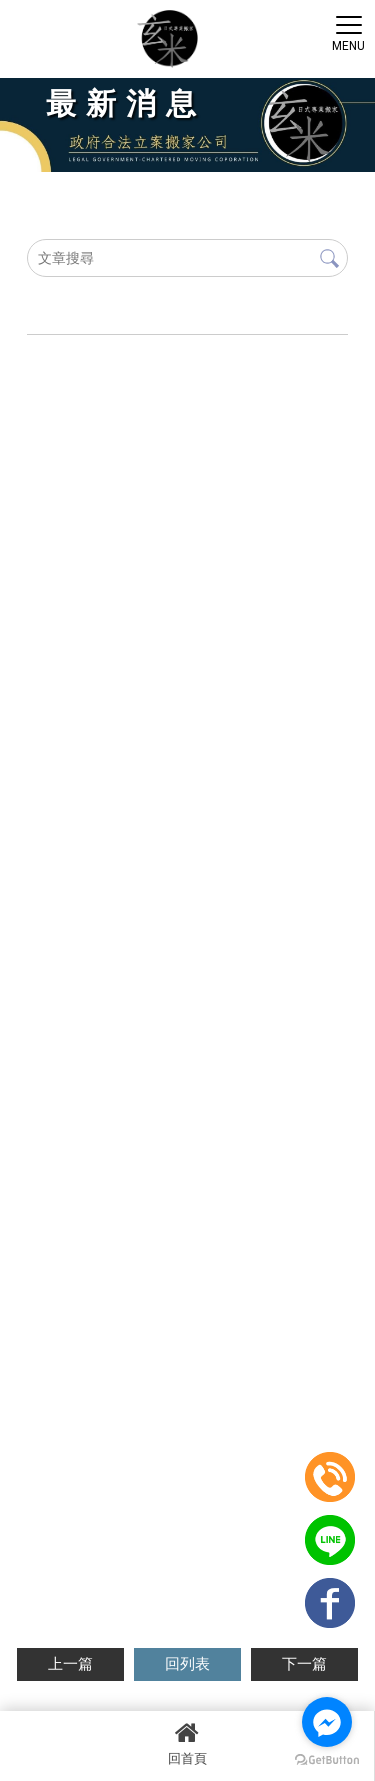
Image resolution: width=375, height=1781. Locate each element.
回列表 (187, 1664)
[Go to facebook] (327, 1722)
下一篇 (304, 1664)
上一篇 (70, 1664)
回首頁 (187, 1743)
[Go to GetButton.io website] (327, 1760)
